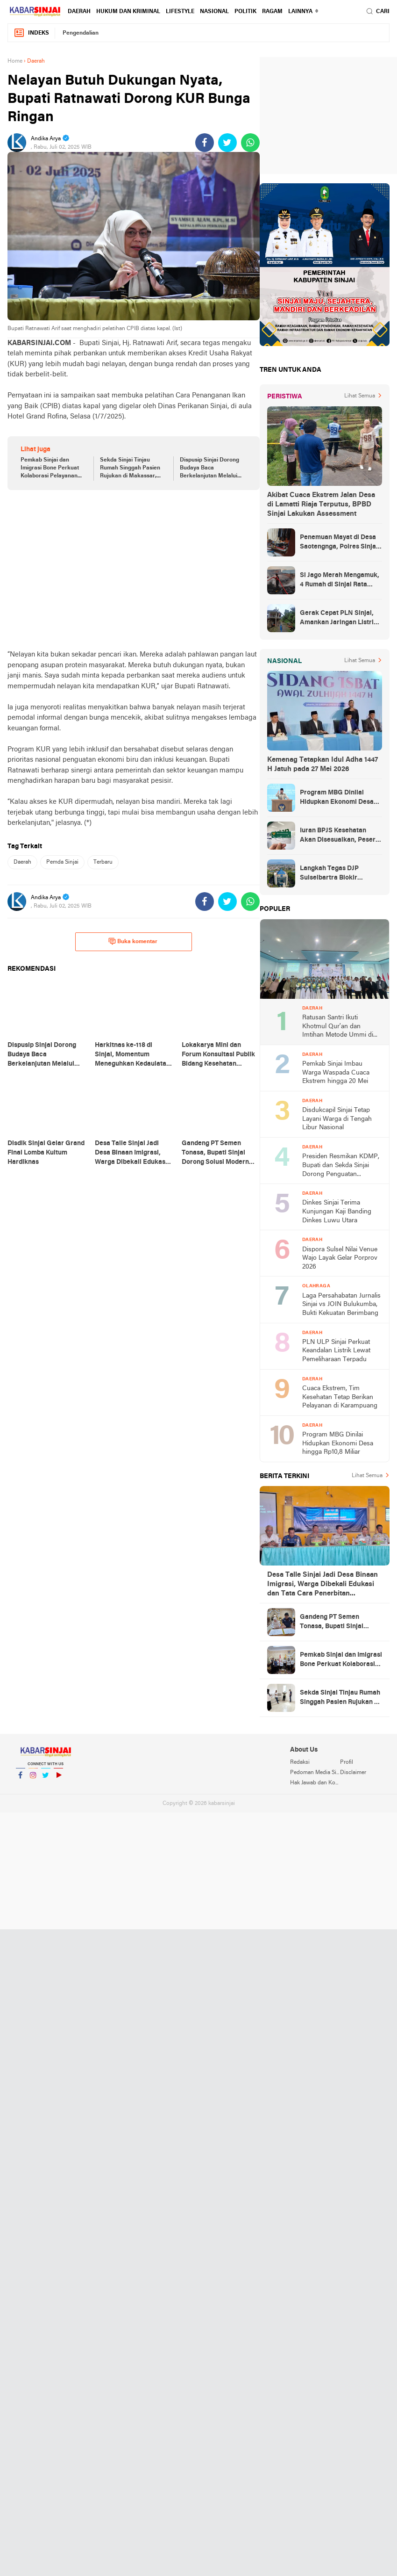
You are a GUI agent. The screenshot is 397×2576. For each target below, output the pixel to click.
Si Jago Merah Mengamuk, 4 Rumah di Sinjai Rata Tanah (339, 581)
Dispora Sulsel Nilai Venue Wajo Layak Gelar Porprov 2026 (339, 1258)
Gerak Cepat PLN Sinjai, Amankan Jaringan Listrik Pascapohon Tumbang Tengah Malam (338, 619)
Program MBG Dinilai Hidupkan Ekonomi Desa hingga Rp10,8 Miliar (337, 798)
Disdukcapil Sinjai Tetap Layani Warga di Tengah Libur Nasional (337, 1119)
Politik (245, 11)
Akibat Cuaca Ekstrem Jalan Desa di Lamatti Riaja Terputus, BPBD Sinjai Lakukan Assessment (321, 504)
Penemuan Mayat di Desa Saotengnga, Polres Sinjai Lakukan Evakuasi (339, 543)
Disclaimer (353, 1772)
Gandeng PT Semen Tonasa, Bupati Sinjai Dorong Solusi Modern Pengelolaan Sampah (333, 1622)
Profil (346, 1762)
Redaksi (300, 1762)
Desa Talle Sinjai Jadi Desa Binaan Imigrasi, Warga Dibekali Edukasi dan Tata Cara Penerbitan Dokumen (322, 1584)
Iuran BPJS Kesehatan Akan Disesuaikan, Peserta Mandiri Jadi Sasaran (341, 836)
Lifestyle (180, 11)
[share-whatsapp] (250, 142)
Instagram (33, 1779)
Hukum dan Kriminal (128, 11)
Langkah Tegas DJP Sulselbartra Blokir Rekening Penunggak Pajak (332, 874)
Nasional (214, 11)
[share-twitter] (227, 142)
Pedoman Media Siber (315, 1772)
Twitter (45, 1779)
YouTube (58, 1779)
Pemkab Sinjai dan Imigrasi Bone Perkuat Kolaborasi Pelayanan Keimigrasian (50, 468)
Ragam (272, 11)
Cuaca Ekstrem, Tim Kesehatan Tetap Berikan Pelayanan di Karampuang (339, 1397)
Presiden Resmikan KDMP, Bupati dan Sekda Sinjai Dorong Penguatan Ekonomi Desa (340, 1166)
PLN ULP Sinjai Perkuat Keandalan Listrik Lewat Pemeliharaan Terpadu (336, 1351)
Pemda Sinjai (62, 862)
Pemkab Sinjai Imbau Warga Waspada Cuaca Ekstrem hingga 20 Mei (335, 1073)
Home (14, 61)
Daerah (79, 11)
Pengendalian (81, 33)
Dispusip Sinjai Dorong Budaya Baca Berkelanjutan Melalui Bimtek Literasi (209, 468)
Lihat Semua (359, 396)
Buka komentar (132, 941)
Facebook (20, 1779)
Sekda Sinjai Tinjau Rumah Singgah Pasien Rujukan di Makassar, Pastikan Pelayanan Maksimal (130, 468)
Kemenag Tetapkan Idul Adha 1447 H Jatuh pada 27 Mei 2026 (322, 764)
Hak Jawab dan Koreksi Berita (315, 1783)
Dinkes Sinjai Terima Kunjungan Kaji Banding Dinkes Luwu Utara (336, 1211)
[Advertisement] (133, 569)
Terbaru (103, 862)
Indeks (31, 33)
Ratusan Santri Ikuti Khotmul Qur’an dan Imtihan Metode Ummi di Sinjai (337, 1027)
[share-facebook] (204, 142)
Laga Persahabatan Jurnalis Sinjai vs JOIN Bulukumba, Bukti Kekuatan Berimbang (341, 1304)
